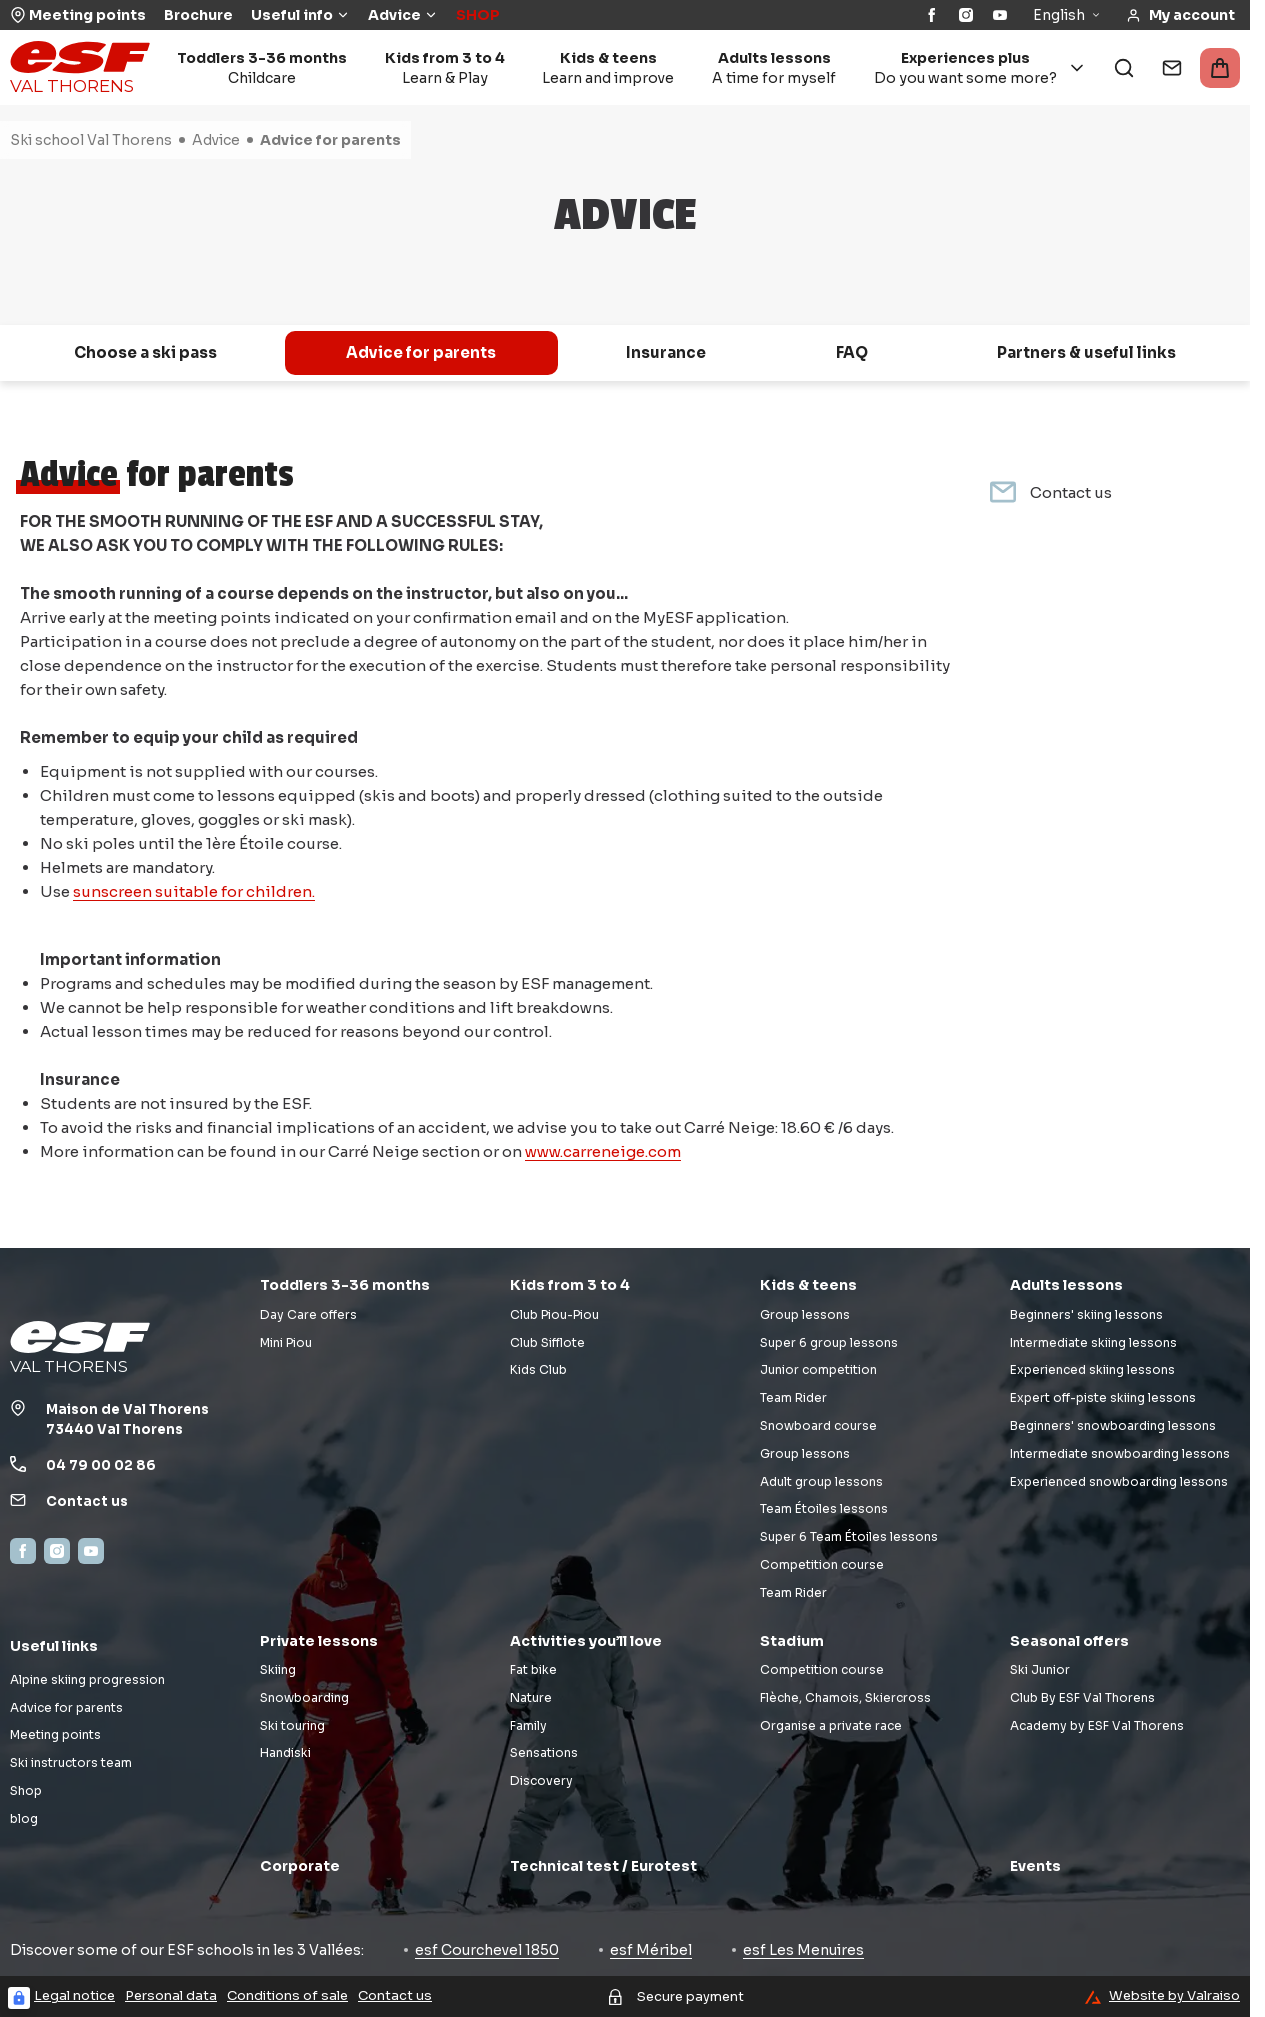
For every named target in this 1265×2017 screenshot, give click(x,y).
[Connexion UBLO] (19, 1998)
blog (24, 1818)
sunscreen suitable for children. (194, 891)
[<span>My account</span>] (1180, 15)
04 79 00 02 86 (101, 1465)
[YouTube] (1000, 15)
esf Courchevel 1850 (487, 1950)
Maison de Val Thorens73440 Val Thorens (127, 1420)
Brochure (198, 15)
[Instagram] (966, 15)
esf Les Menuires (803, 1950)
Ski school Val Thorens (91, 140)
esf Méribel (651, 1950)
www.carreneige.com (603, 1151)
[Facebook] (932, 15)
